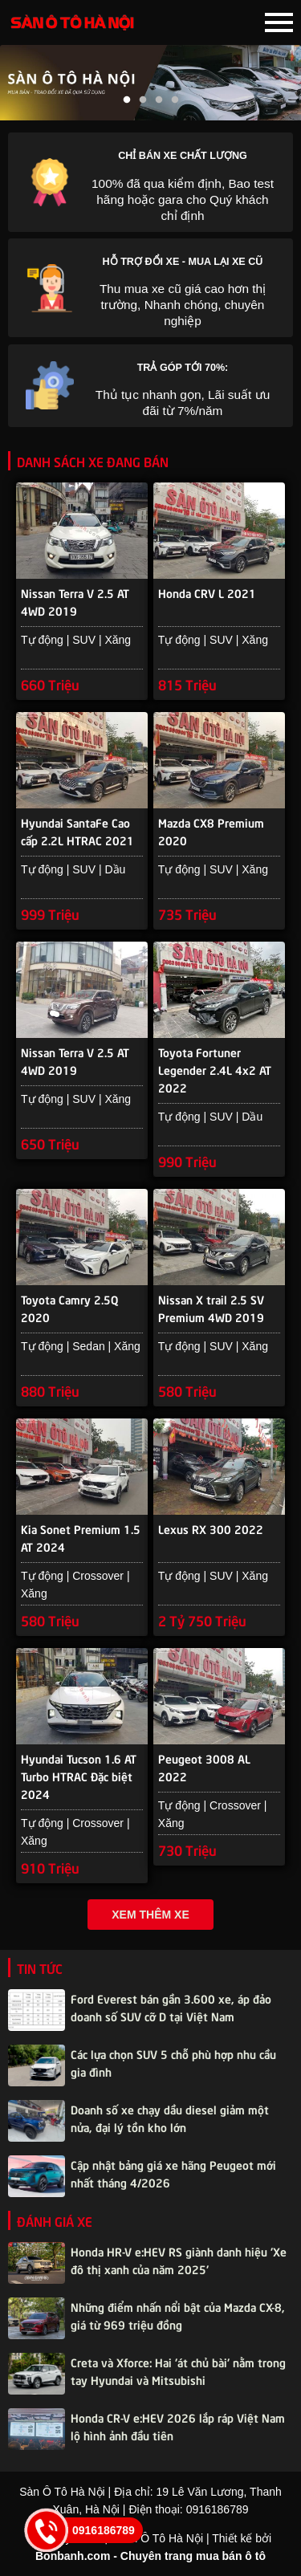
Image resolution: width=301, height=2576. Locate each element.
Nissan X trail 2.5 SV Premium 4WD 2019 (211, 1308)
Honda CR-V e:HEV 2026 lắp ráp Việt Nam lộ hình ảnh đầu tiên (178, 2426)
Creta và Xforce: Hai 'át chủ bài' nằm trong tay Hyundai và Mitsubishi (178, 2370)
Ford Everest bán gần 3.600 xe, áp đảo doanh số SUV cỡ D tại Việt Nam (171, 2007)
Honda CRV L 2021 (207, 592)
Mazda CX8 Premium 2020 (211, 831)
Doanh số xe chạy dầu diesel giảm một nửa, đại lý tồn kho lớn (170, 2117)
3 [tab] (159, 100)
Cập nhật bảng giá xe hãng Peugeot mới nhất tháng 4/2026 (173, 2173)
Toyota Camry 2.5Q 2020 (70, 1308)
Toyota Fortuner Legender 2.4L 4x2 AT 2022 (214, 1062)
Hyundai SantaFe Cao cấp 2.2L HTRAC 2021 (77, 831)
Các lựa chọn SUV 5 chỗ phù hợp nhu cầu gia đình (173, 2062)
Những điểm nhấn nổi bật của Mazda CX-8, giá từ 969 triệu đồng (178, 2315)
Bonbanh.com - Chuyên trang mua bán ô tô (150, 2556)
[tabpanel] (150, 82)
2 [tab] (143, 100)
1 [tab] (127, 100)
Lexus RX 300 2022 (210, 1528)
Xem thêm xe (150, 1914)
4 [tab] (175, 100)
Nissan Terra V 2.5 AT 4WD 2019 (75, 601)
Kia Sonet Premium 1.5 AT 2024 (80, 1537)
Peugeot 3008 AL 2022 (204, 1767)
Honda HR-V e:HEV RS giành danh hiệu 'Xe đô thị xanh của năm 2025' (179, 2260)
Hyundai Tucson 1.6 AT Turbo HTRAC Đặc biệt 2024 (78, 1768)
